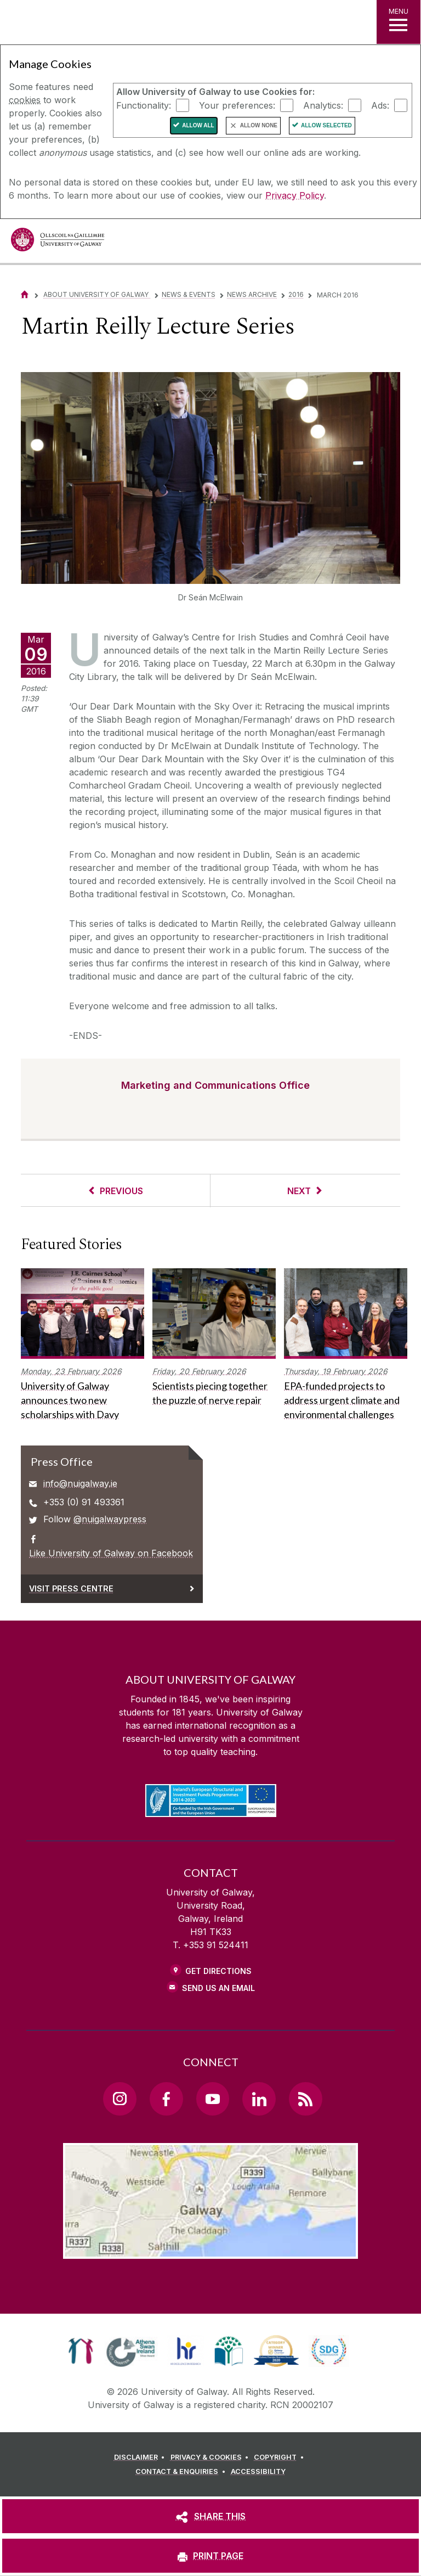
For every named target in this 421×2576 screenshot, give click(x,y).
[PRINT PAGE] (210, 2556)
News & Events (188, 294)
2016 (296, 294)
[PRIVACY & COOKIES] (211, 2457)
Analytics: (323, 104)
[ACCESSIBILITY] (258, 2472)
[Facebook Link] (166, 2098)
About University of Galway (96, 294)
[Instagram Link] (119, 2098)
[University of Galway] (57, 242)
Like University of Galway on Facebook (111, 1553)
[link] (81, 2351)
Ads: (380, 104)
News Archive (252, 294)
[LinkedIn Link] (258, 2098)
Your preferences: (237, 104)
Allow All (198, 125)
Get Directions (218, 1971)
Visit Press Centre (71, 1588)
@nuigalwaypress (109, 1519)
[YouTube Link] (212, 2098)
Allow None (258, 125)
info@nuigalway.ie (80, 1483)
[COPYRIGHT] (280, 2457)
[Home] (25, 294)
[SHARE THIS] (210, 2516)
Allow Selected (326, 125)
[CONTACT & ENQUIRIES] (182, 2472)
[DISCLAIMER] (141, 2457)
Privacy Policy (294, 195)
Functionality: (143, 104)
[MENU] (398, 22)
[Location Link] (210, 2250)
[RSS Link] (305, 2098)
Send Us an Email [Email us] (218, 1988)
